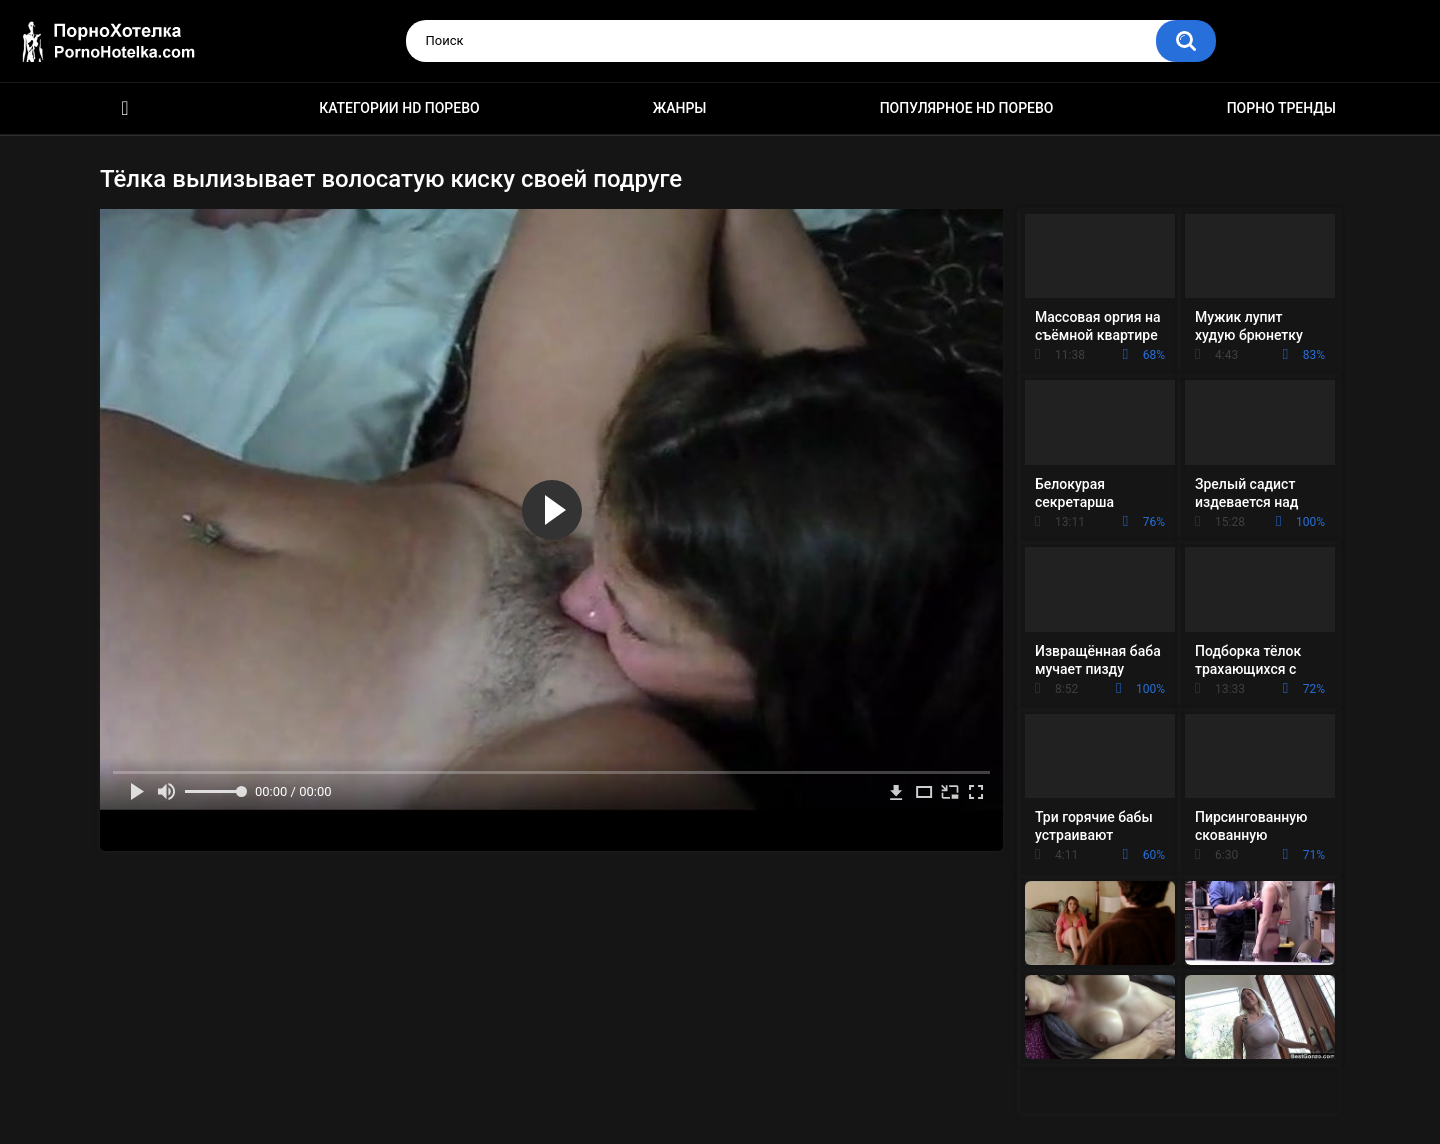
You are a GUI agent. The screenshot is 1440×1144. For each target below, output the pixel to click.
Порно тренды (1281, 108)
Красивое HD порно (125, 108)
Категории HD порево (399, 108)
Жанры (680, 108)
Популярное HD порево (967, 108)
